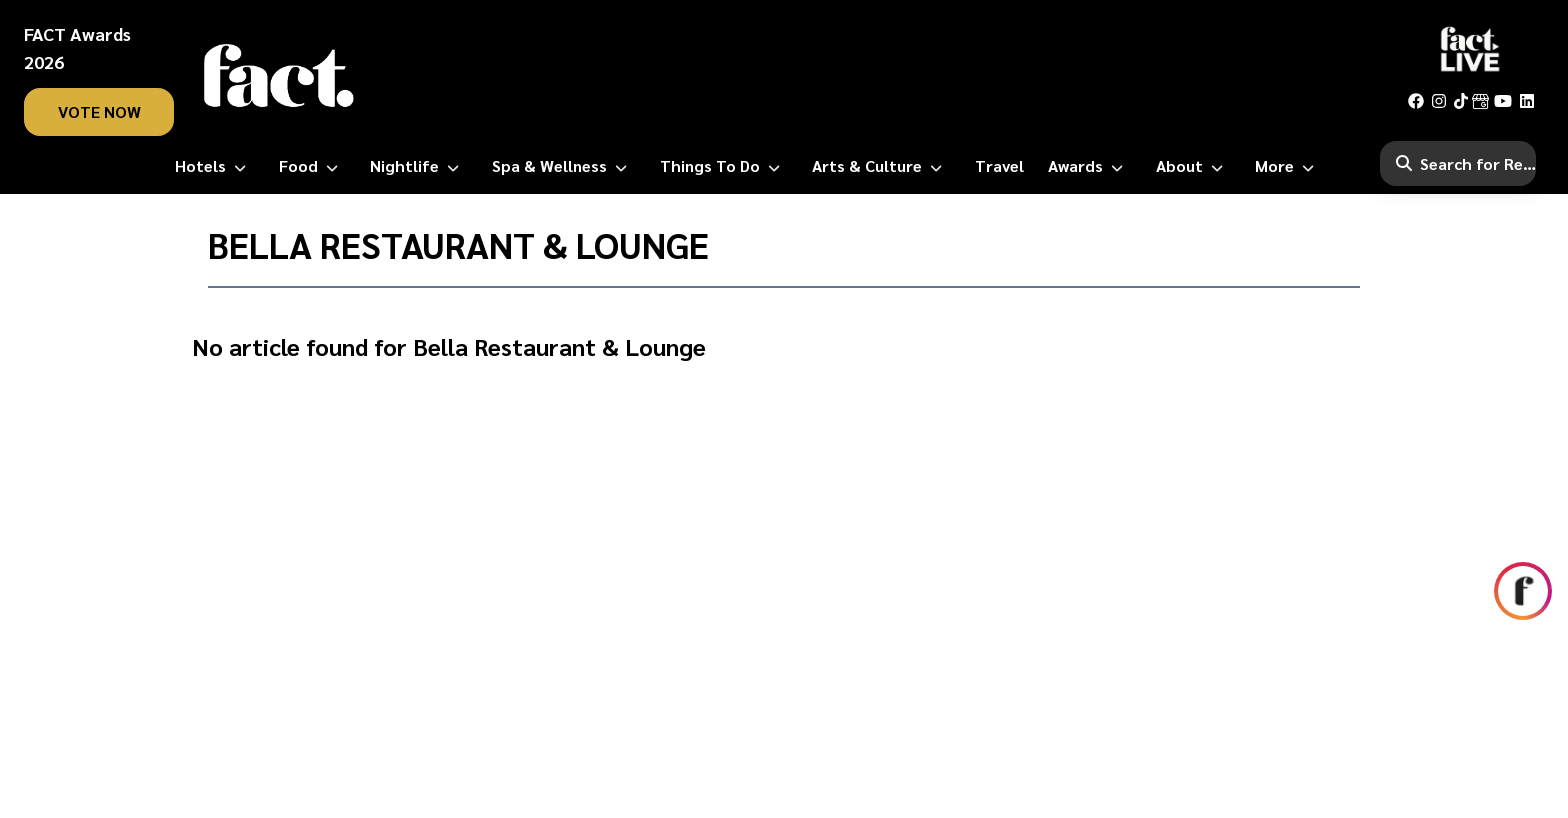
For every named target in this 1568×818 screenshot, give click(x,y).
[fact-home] (279, 76)
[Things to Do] (724, 166)
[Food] (312, 166)
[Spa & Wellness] (563, 166)
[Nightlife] (418, 166)
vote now (99, 111)
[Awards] (1089, 166)
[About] (1193, 166)
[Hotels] (214, 166)
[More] (1288, 166)
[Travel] (999, 166)
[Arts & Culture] (881, 166)
